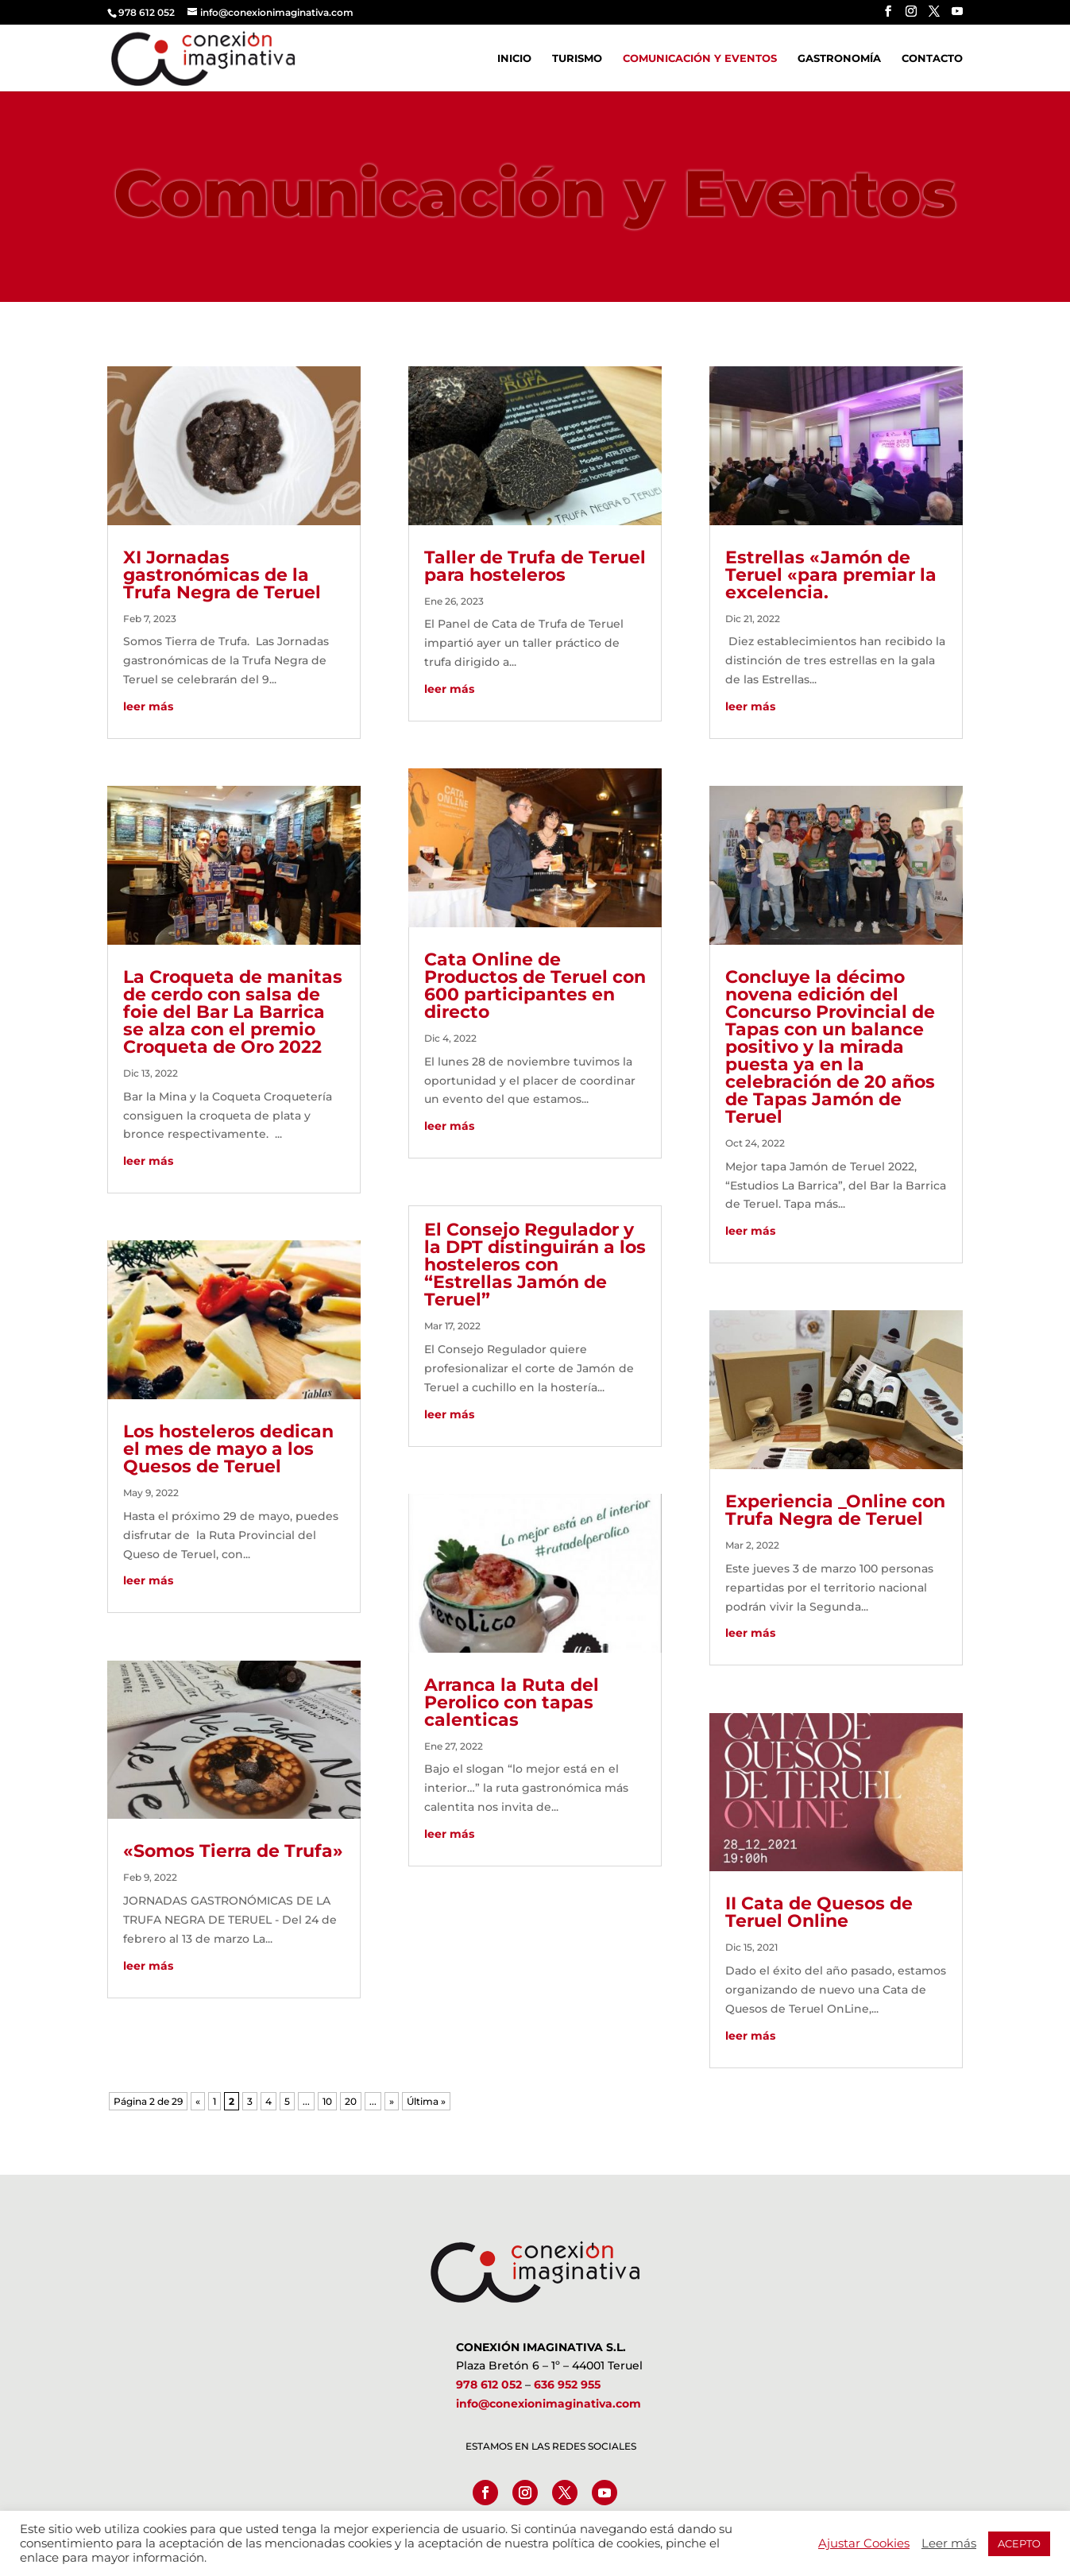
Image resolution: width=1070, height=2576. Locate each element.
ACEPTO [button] (1019, 2543)
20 (351, 2101)
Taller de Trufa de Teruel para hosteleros (535, 566)
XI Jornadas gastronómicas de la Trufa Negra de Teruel (222, 575)
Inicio (514, 58)
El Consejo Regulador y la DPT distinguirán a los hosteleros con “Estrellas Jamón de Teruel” (535, 1264)
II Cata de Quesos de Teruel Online (819, 1912)
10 (327, 2101)
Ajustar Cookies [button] (864, 2543)
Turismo (577, 58)
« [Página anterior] (197, 2101)
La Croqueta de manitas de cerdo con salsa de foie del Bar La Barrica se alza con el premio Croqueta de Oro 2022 (232, 1012)
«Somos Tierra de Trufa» (233, 1851)
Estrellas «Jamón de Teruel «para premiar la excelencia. (831, 575)
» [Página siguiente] (391, 2101)
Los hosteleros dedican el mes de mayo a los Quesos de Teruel (228, 1449)
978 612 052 (489, 2384)
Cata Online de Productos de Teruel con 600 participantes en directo (535, 986)
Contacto (932, 58)
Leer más (948, 2543)
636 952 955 (567, 2384)
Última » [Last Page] (426, 2101)
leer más (148, 706)
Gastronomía (839, 58)
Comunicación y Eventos (700, 58)
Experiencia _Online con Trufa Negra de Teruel (835, 1510)
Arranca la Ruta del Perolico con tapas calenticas (511, 1702)
